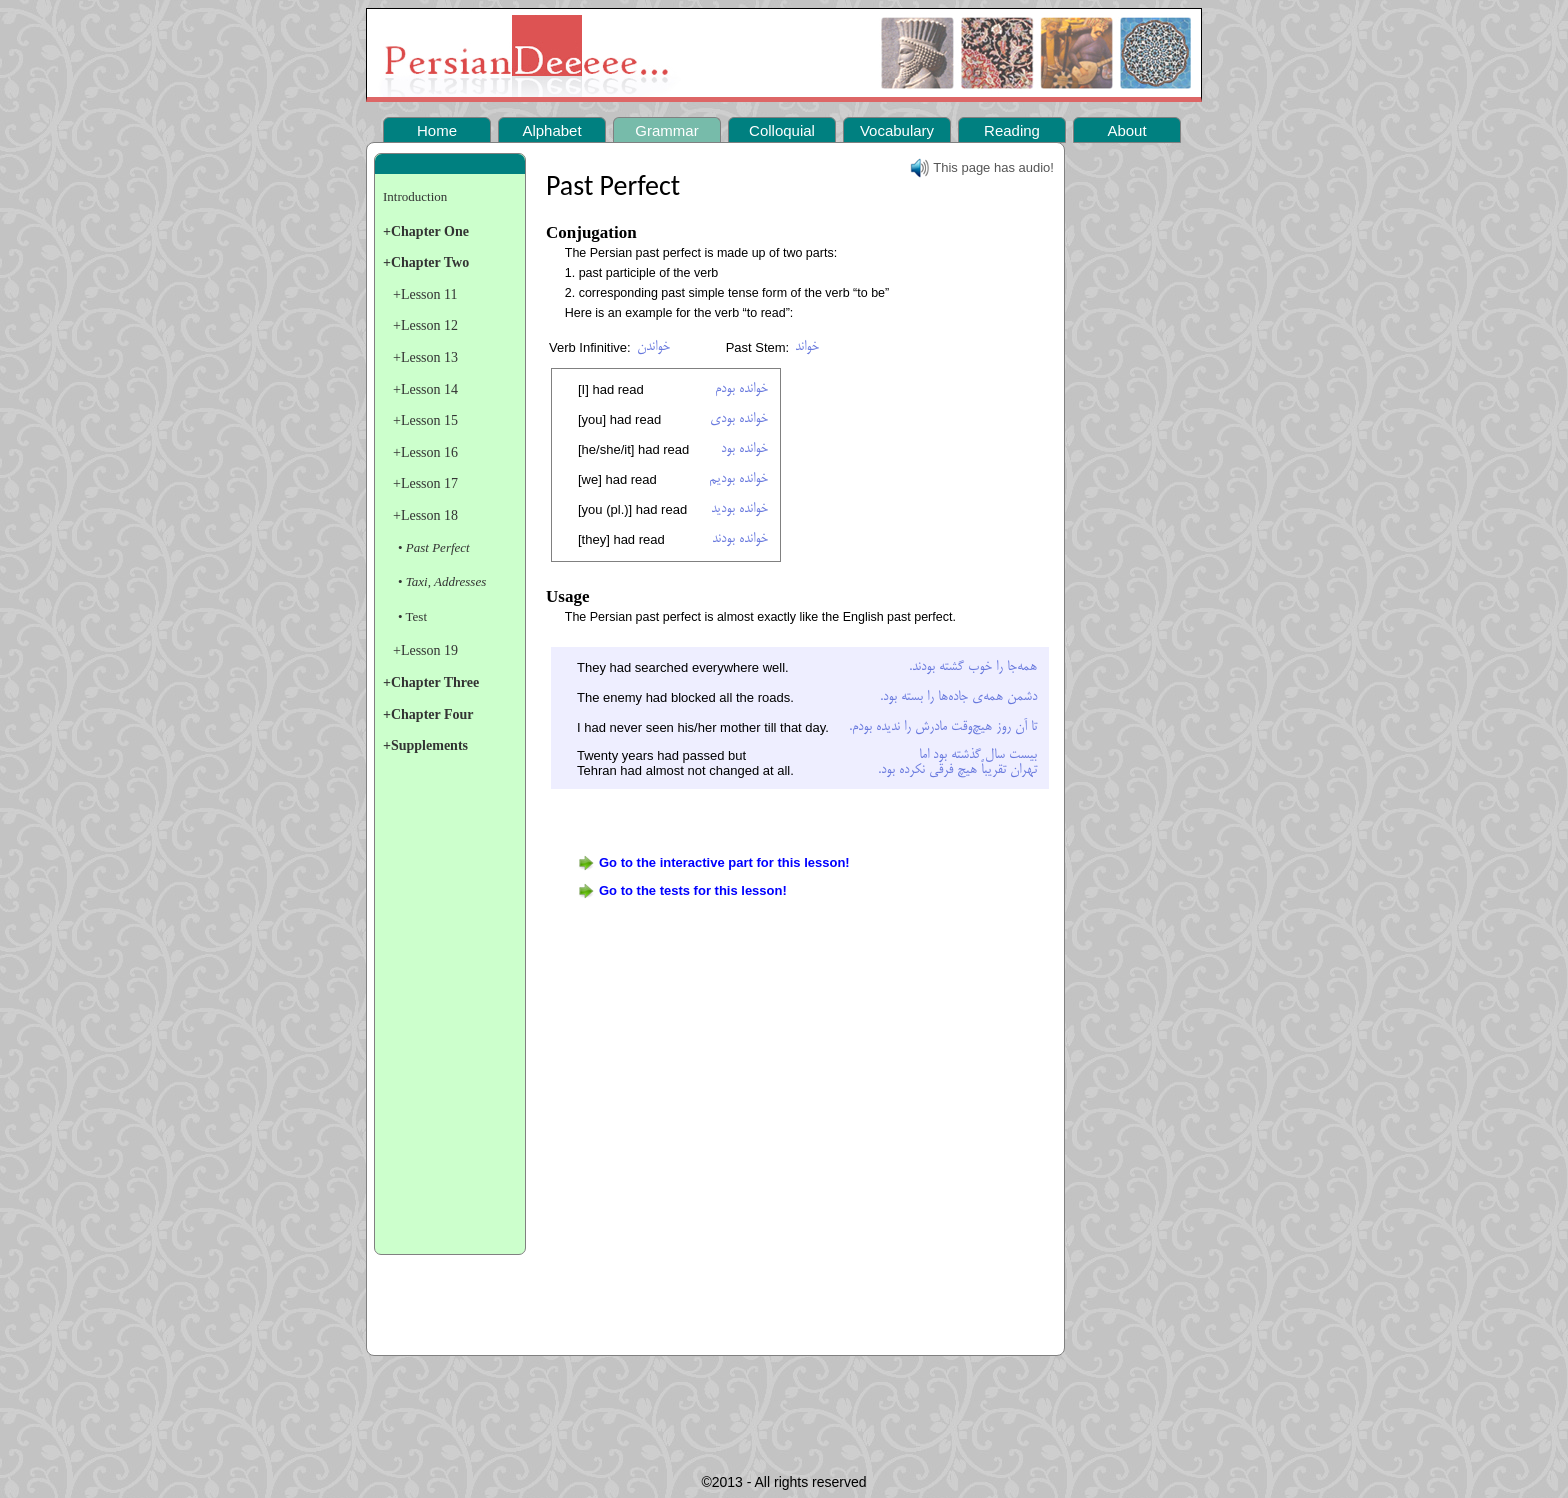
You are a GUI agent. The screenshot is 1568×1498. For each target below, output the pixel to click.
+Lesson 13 (425, 357)
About (1126, 130)
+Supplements (425, 745)
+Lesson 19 (425, 650)
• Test (412, 616)
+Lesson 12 (425, 325)
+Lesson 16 (425, 452)
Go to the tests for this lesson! (693, 890)
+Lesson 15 (425, 420)
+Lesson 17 (425, 483)
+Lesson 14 (425, 389)
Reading (1012, 130)
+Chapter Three (431, 682)
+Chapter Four (428, 714)
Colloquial (782, 130)
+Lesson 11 (425, 294)
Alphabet (551, 130)
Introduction (415, 196)
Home (437, 130)
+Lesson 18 (425, 515)
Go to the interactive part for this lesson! (724, 862)
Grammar (666, 130)
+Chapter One (426, 231)
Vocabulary (897, 130)
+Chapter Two (426, 262)
